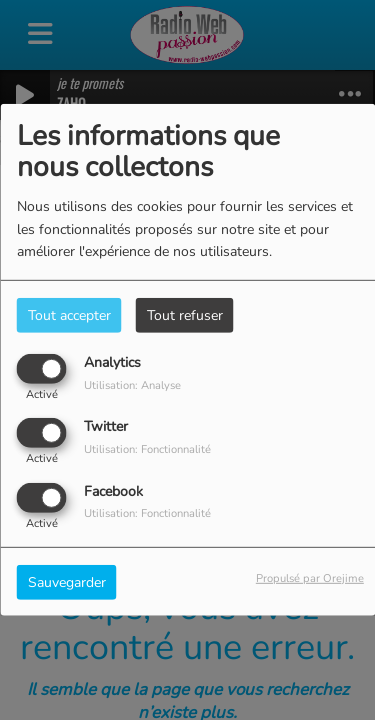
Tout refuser (185, 315)
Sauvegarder (67, 581)
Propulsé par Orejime (310, 577)
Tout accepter (69, 315)
